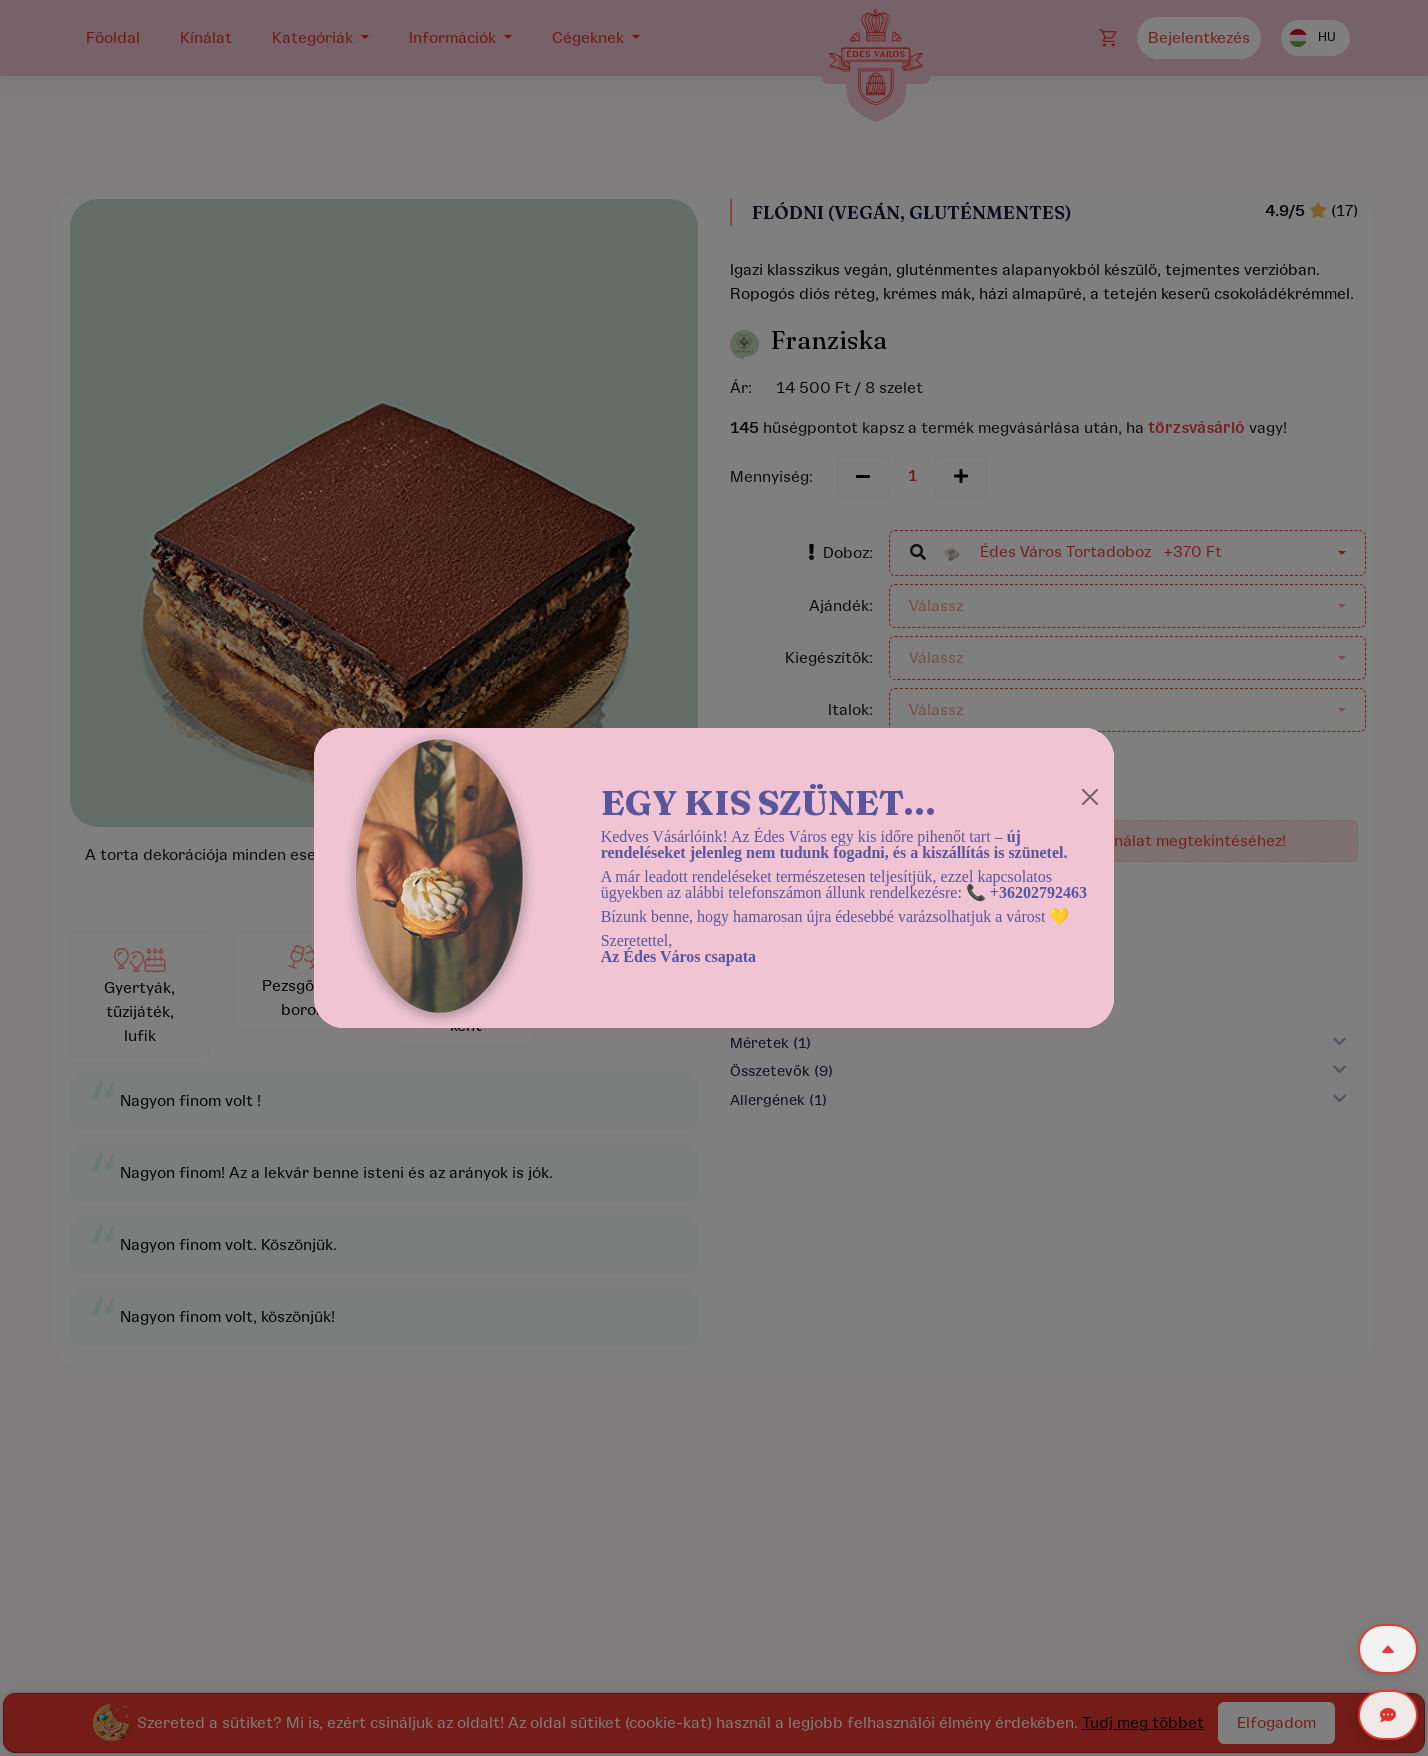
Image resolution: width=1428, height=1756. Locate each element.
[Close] (1090, 797)
